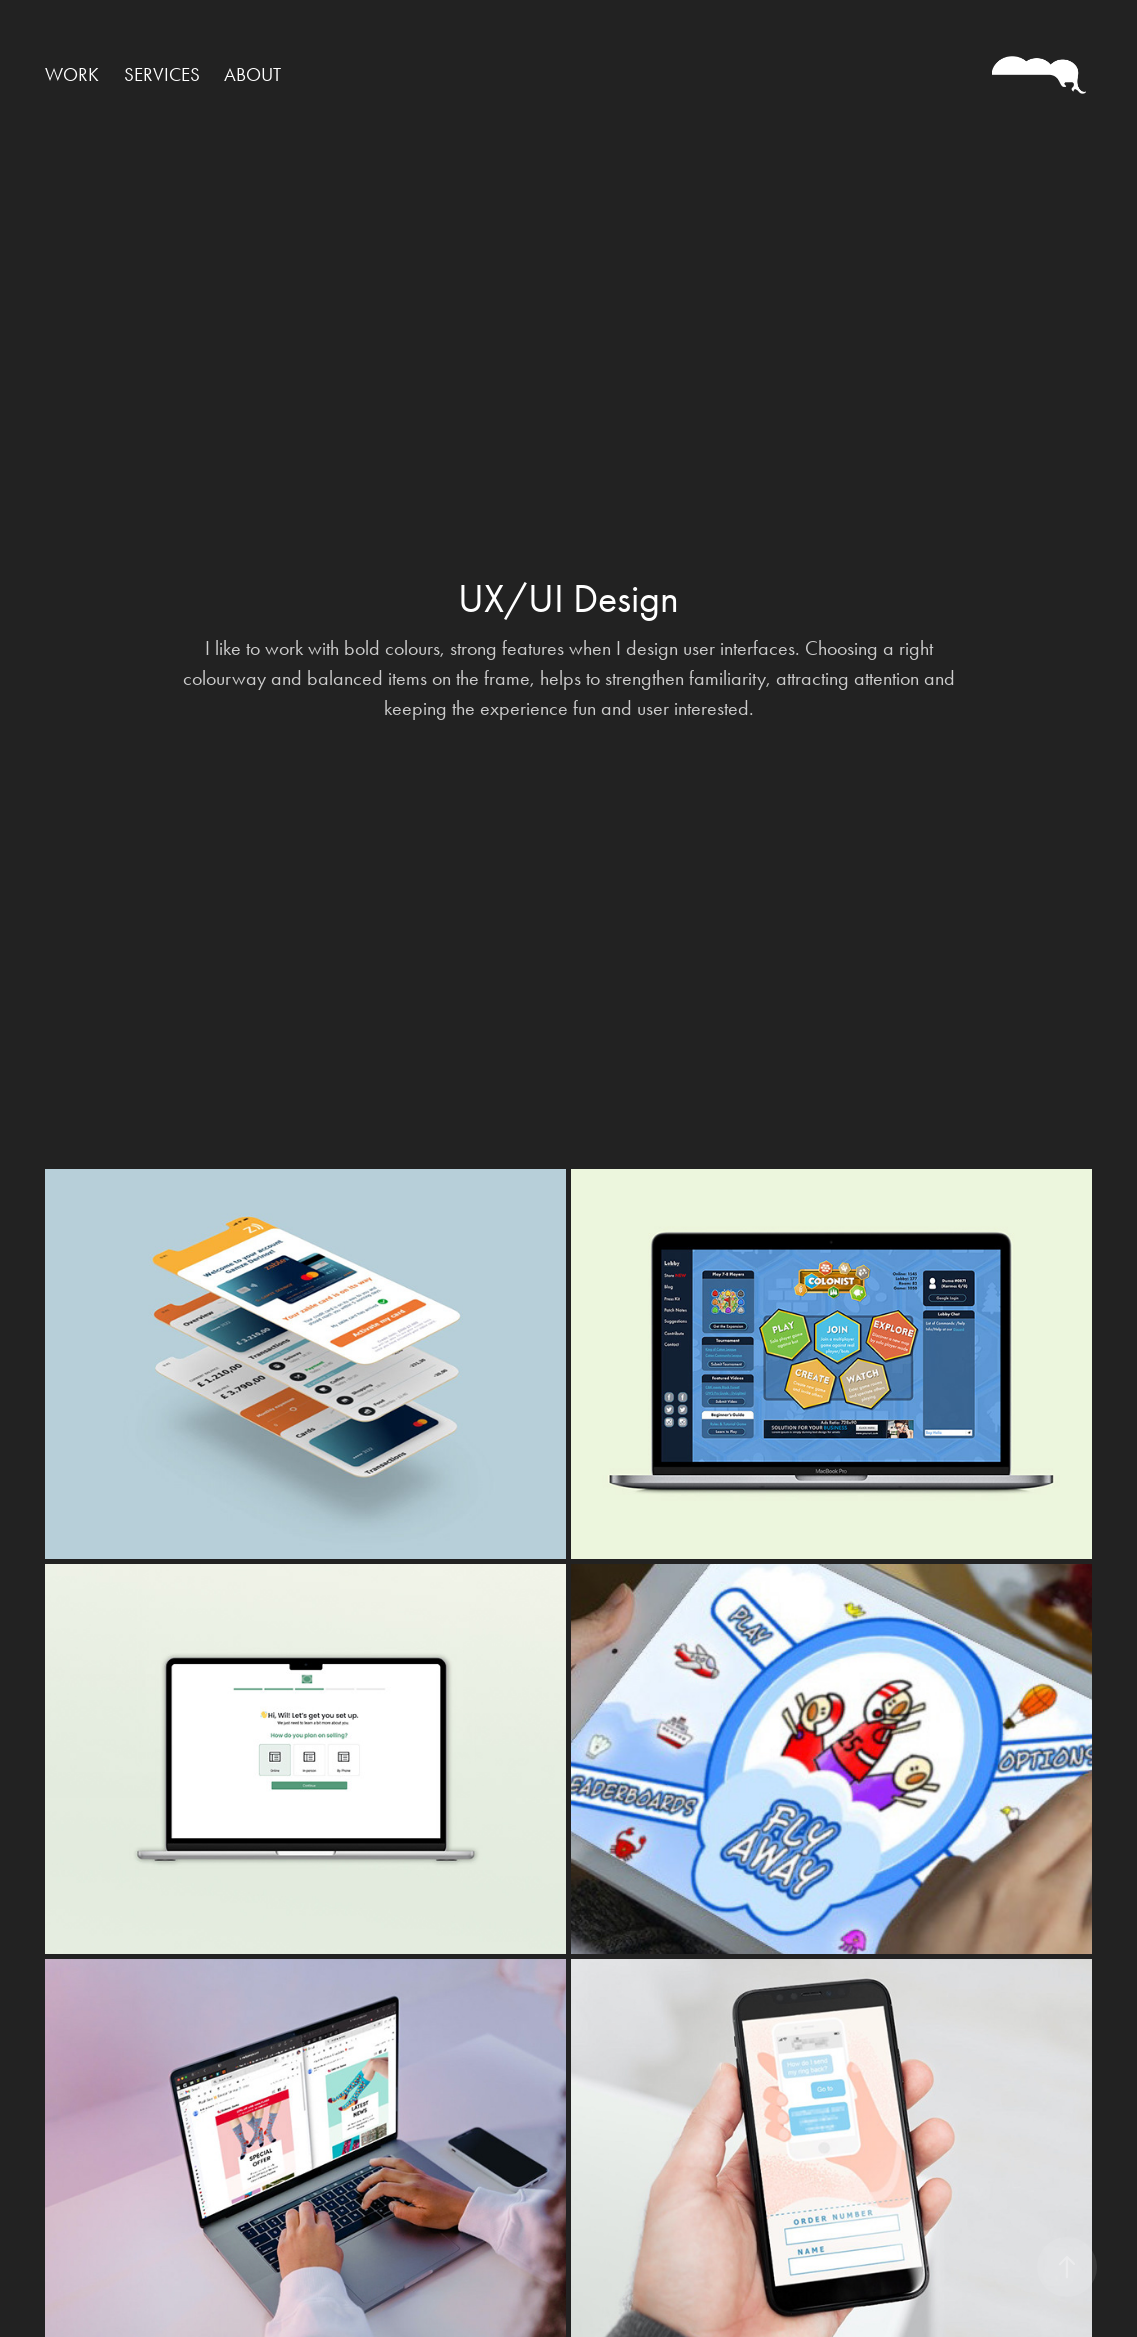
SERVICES (162, 74)
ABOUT (252, 74)
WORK (72, 74)
